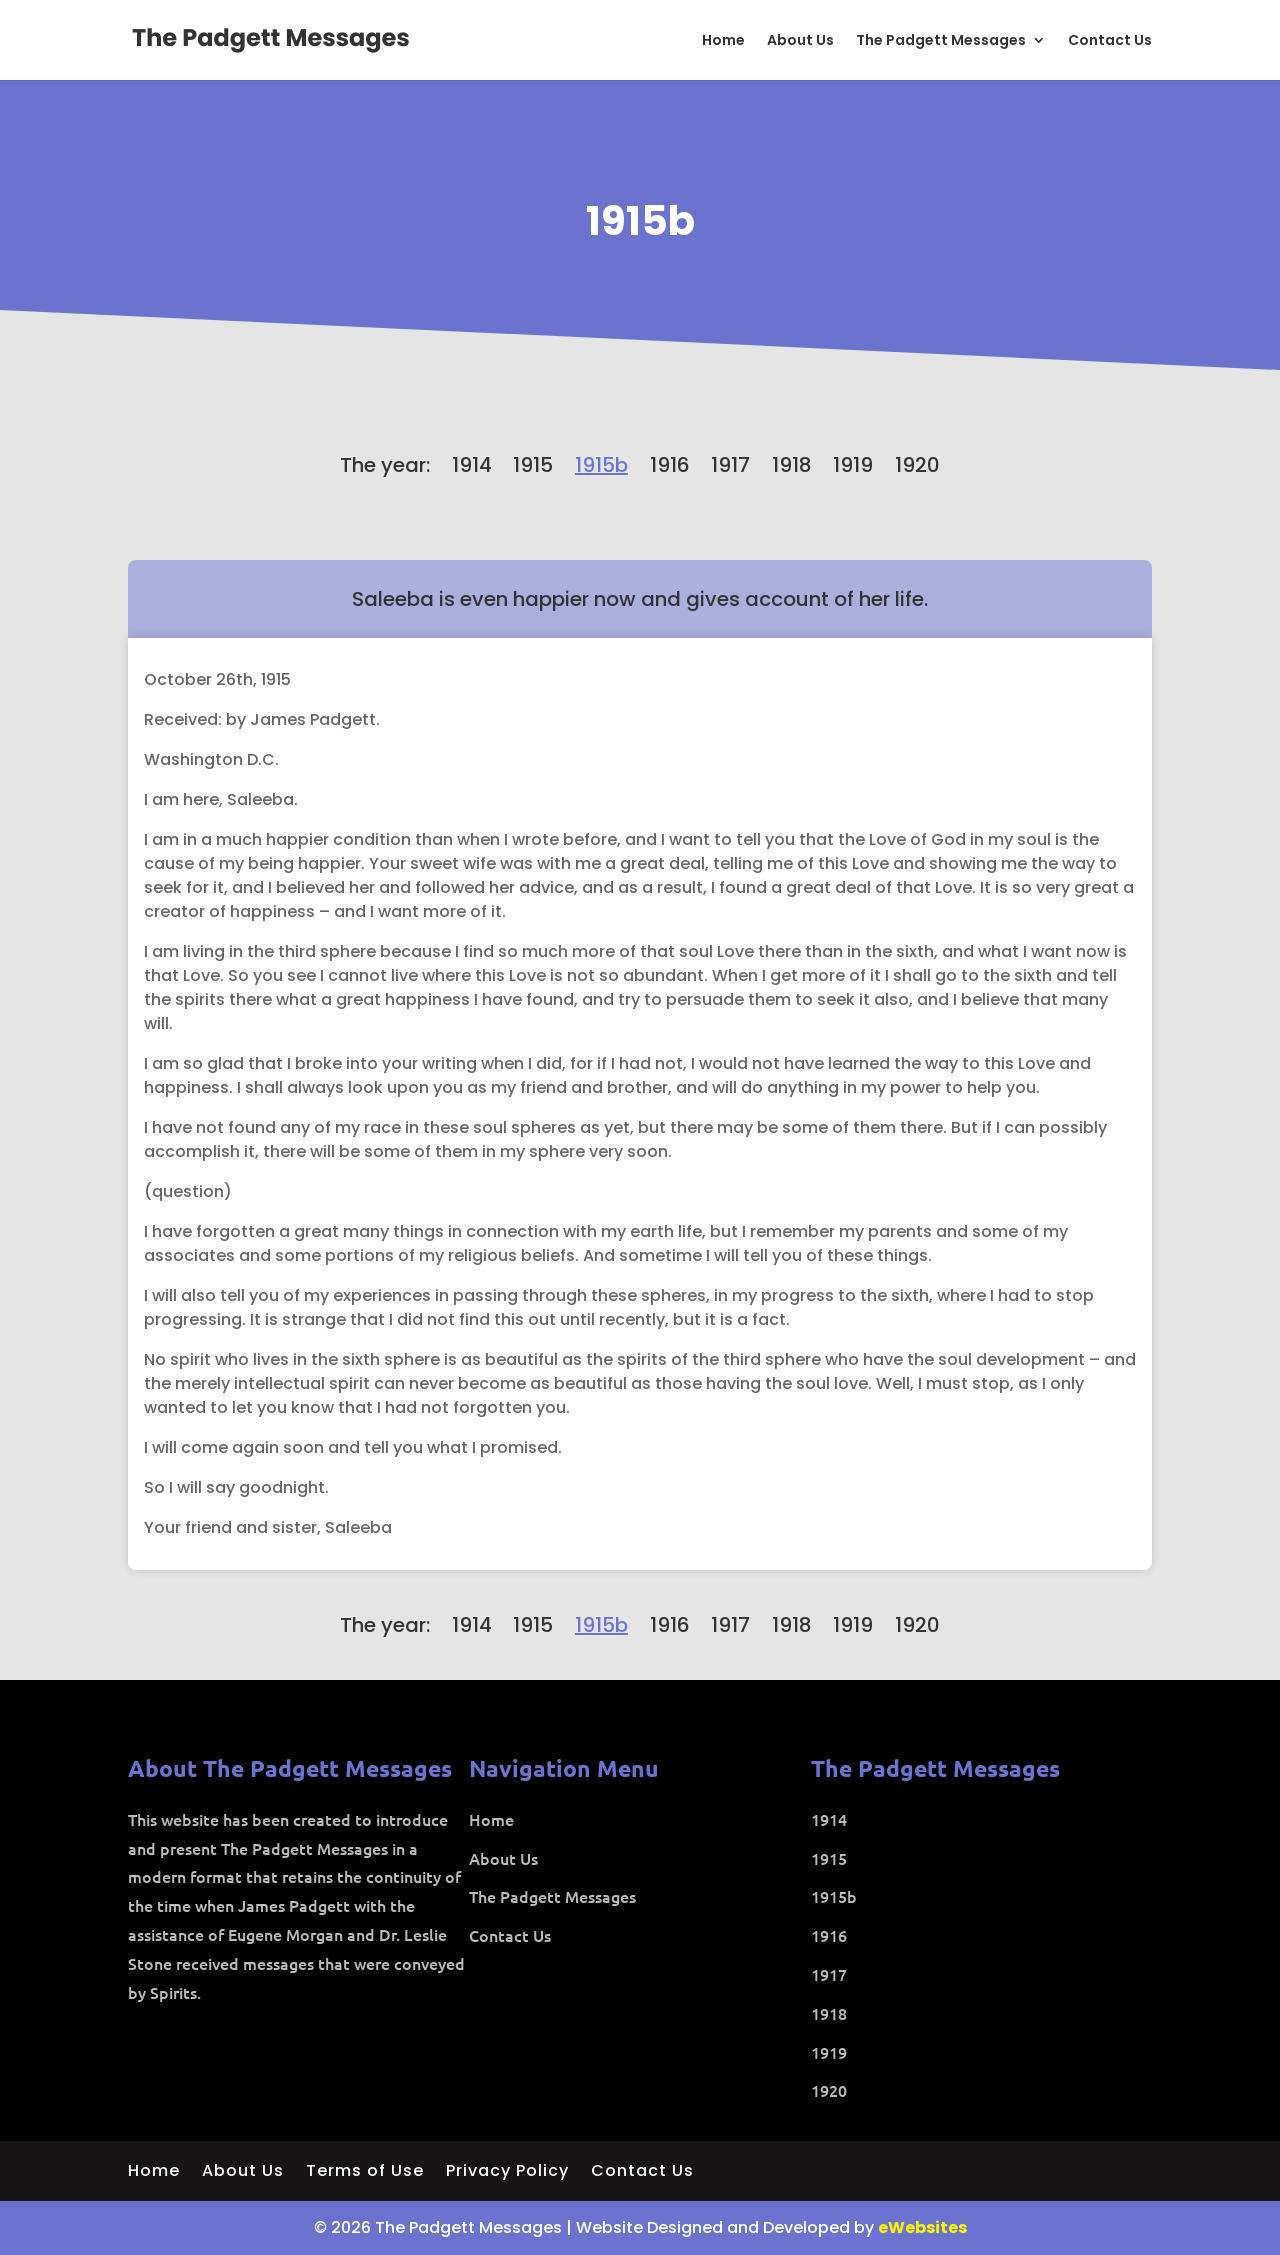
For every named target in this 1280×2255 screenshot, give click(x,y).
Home (723, 41)
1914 (472, 465)
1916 (670, 465)
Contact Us (1110, 41)
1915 (533, 465)
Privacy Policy (507, 2173)
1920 (917, 465)
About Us (800, 41)
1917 (730, 465)
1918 (792, 465)
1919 (853, 465)
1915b (640, 221)
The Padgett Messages (941, 41)
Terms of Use (365, 2173)
